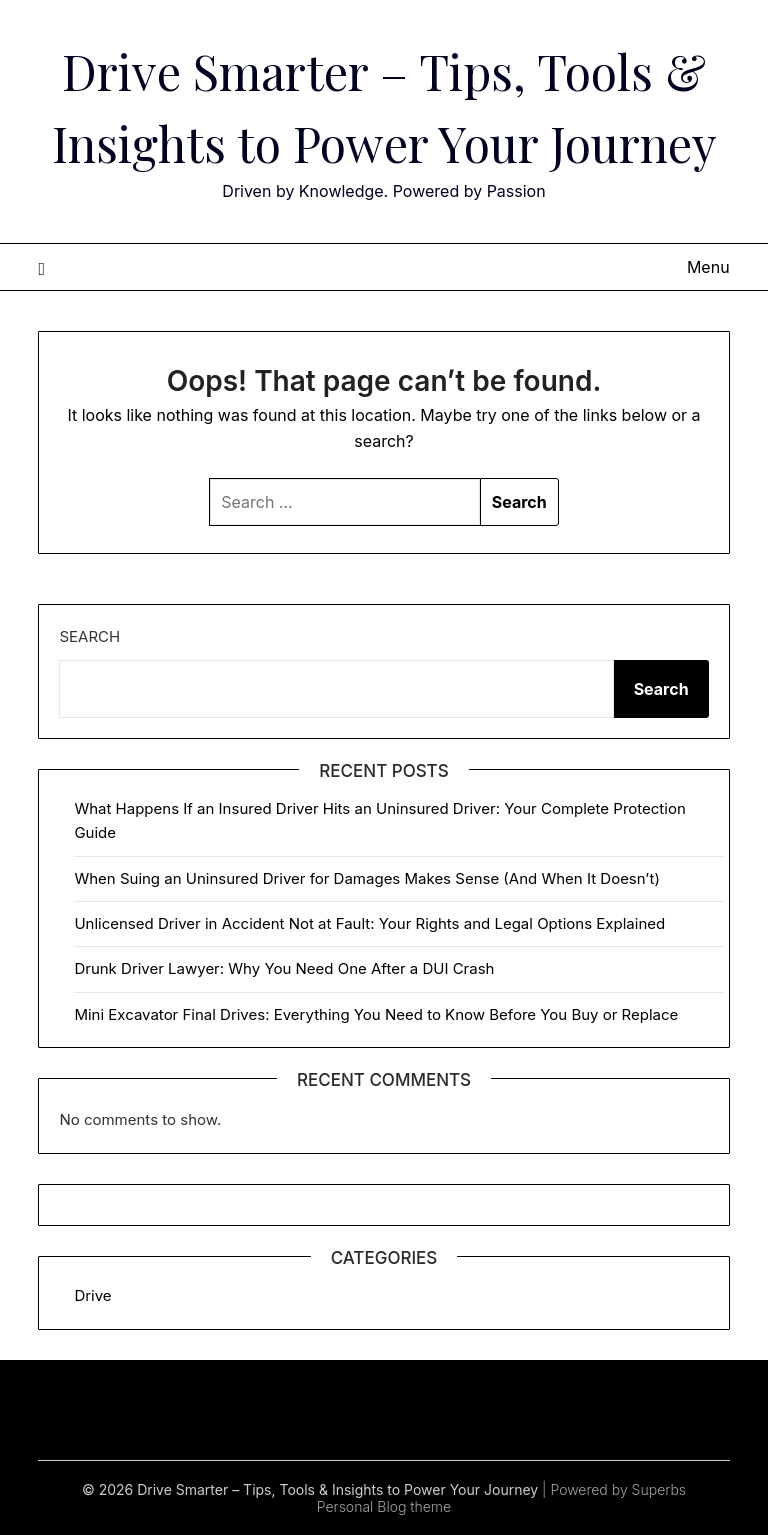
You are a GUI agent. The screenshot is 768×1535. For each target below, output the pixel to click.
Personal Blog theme (384, 1506)
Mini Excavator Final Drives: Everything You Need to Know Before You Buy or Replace (376, 1014)
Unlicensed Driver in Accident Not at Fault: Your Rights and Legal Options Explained (369, 923)
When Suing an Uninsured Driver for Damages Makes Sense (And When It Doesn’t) (366, 878)
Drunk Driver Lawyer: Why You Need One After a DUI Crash (284, 968)
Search (89, 636)
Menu (708, 267)
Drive (92, 1295)
